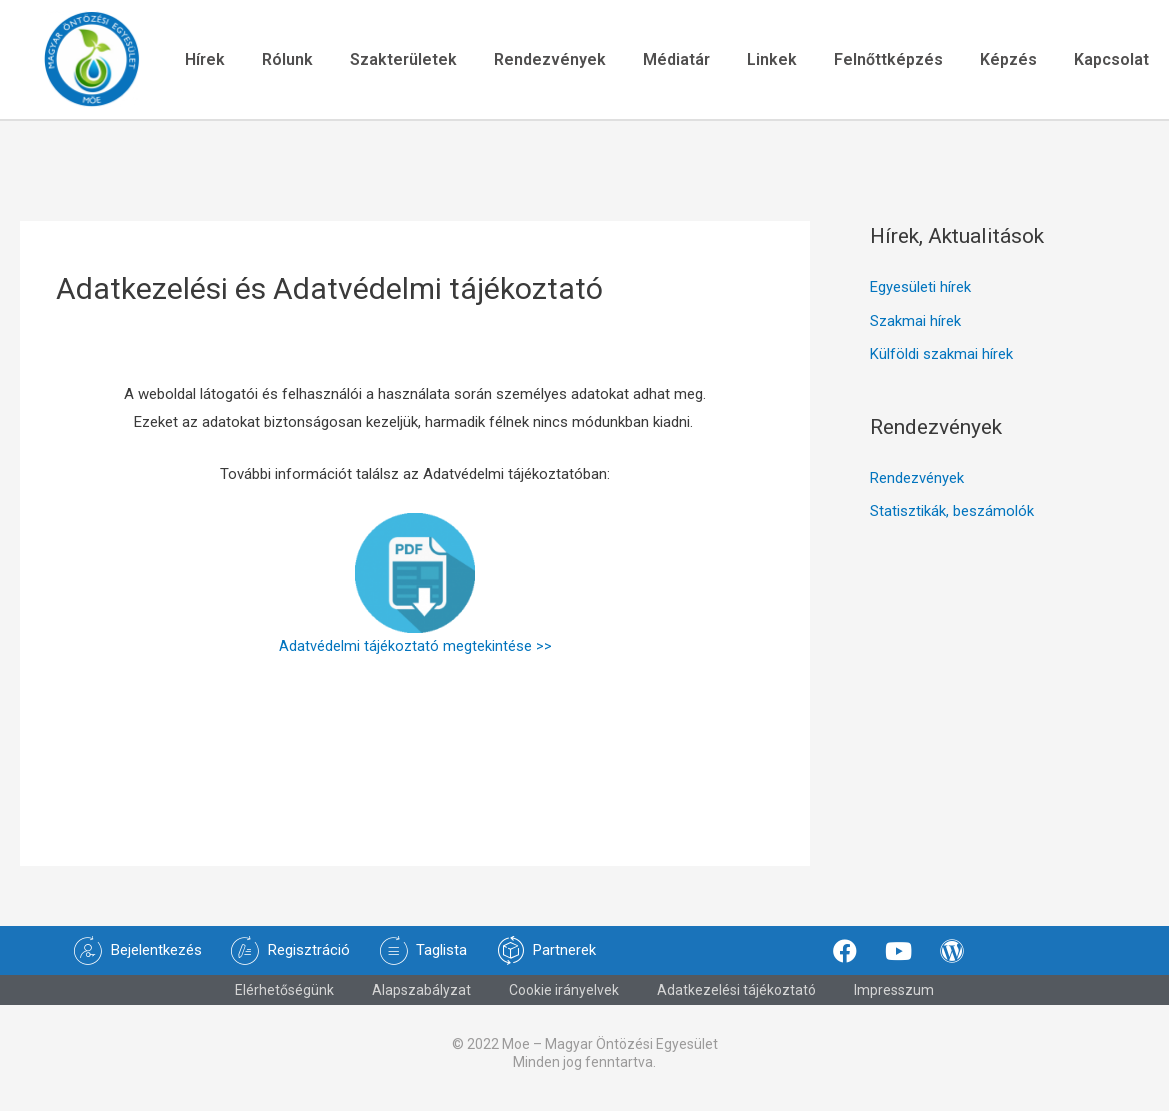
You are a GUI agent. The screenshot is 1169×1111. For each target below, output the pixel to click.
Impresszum (894, 996)
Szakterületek (397, 61)
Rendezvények (547, 61)
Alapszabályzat (421, 996)
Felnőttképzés (894, 61)
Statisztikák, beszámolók (952, 520)
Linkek (775, 61)
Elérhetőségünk (284, 996)
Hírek (193, 61)
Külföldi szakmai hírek (941, 362)
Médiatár (676, 61)
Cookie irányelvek (564, 996)
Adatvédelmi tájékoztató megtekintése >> (415, 652)
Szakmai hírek (915, 328)
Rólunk (278, 61)
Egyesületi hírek (920, 294)
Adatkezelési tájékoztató (736, 996)
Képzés (1017, 61)
